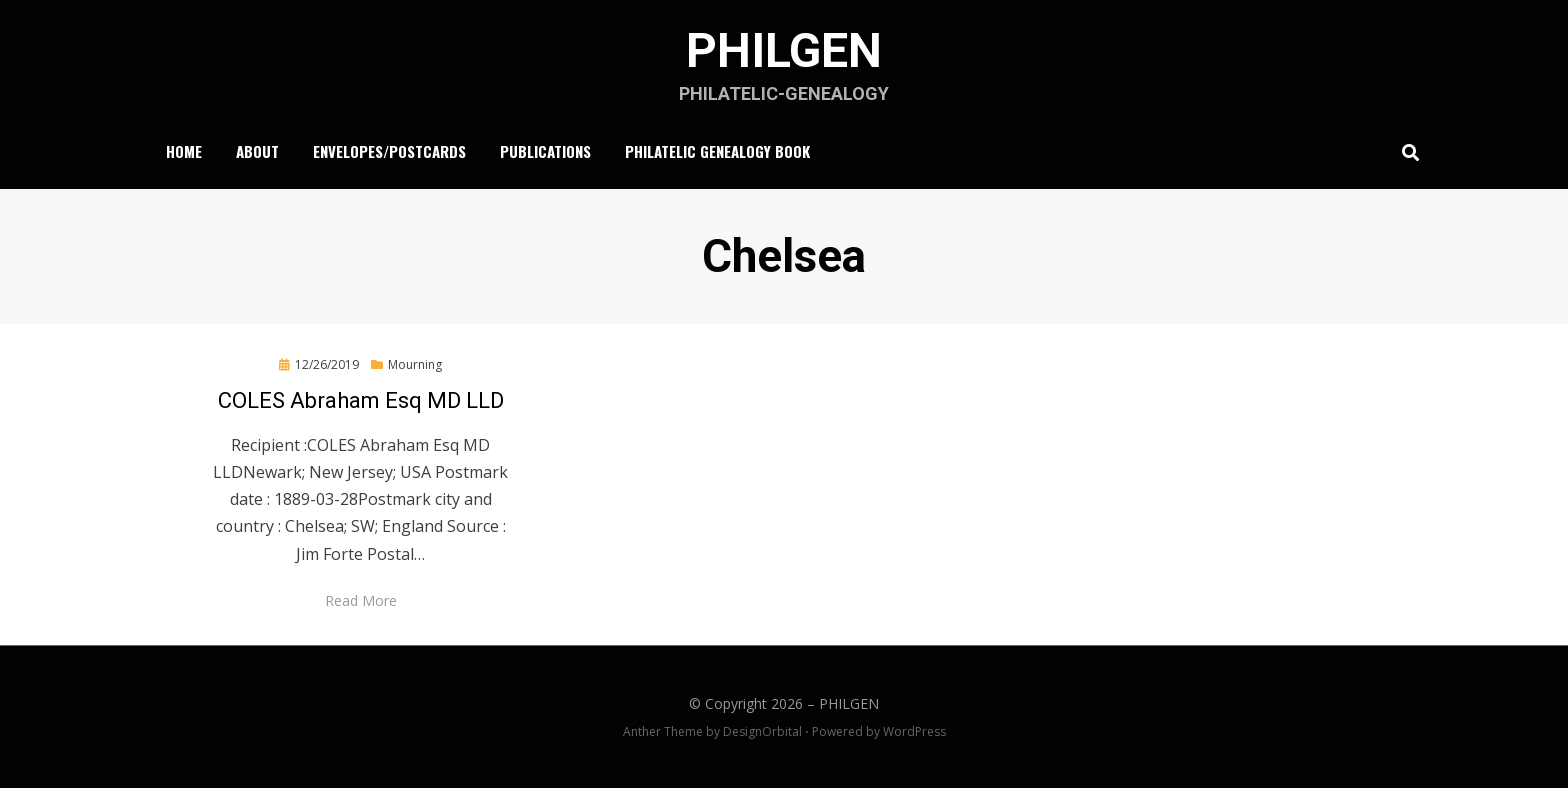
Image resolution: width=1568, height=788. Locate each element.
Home (184, 151)
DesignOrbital (762, 731)
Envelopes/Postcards (389, 151)
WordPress (914, 731)
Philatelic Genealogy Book (717, 151)
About (257, 151)
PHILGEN (784, 50)
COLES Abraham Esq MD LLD (361, 400)
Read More (361, 600)
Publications (545, 151)
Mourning (415, 364)
